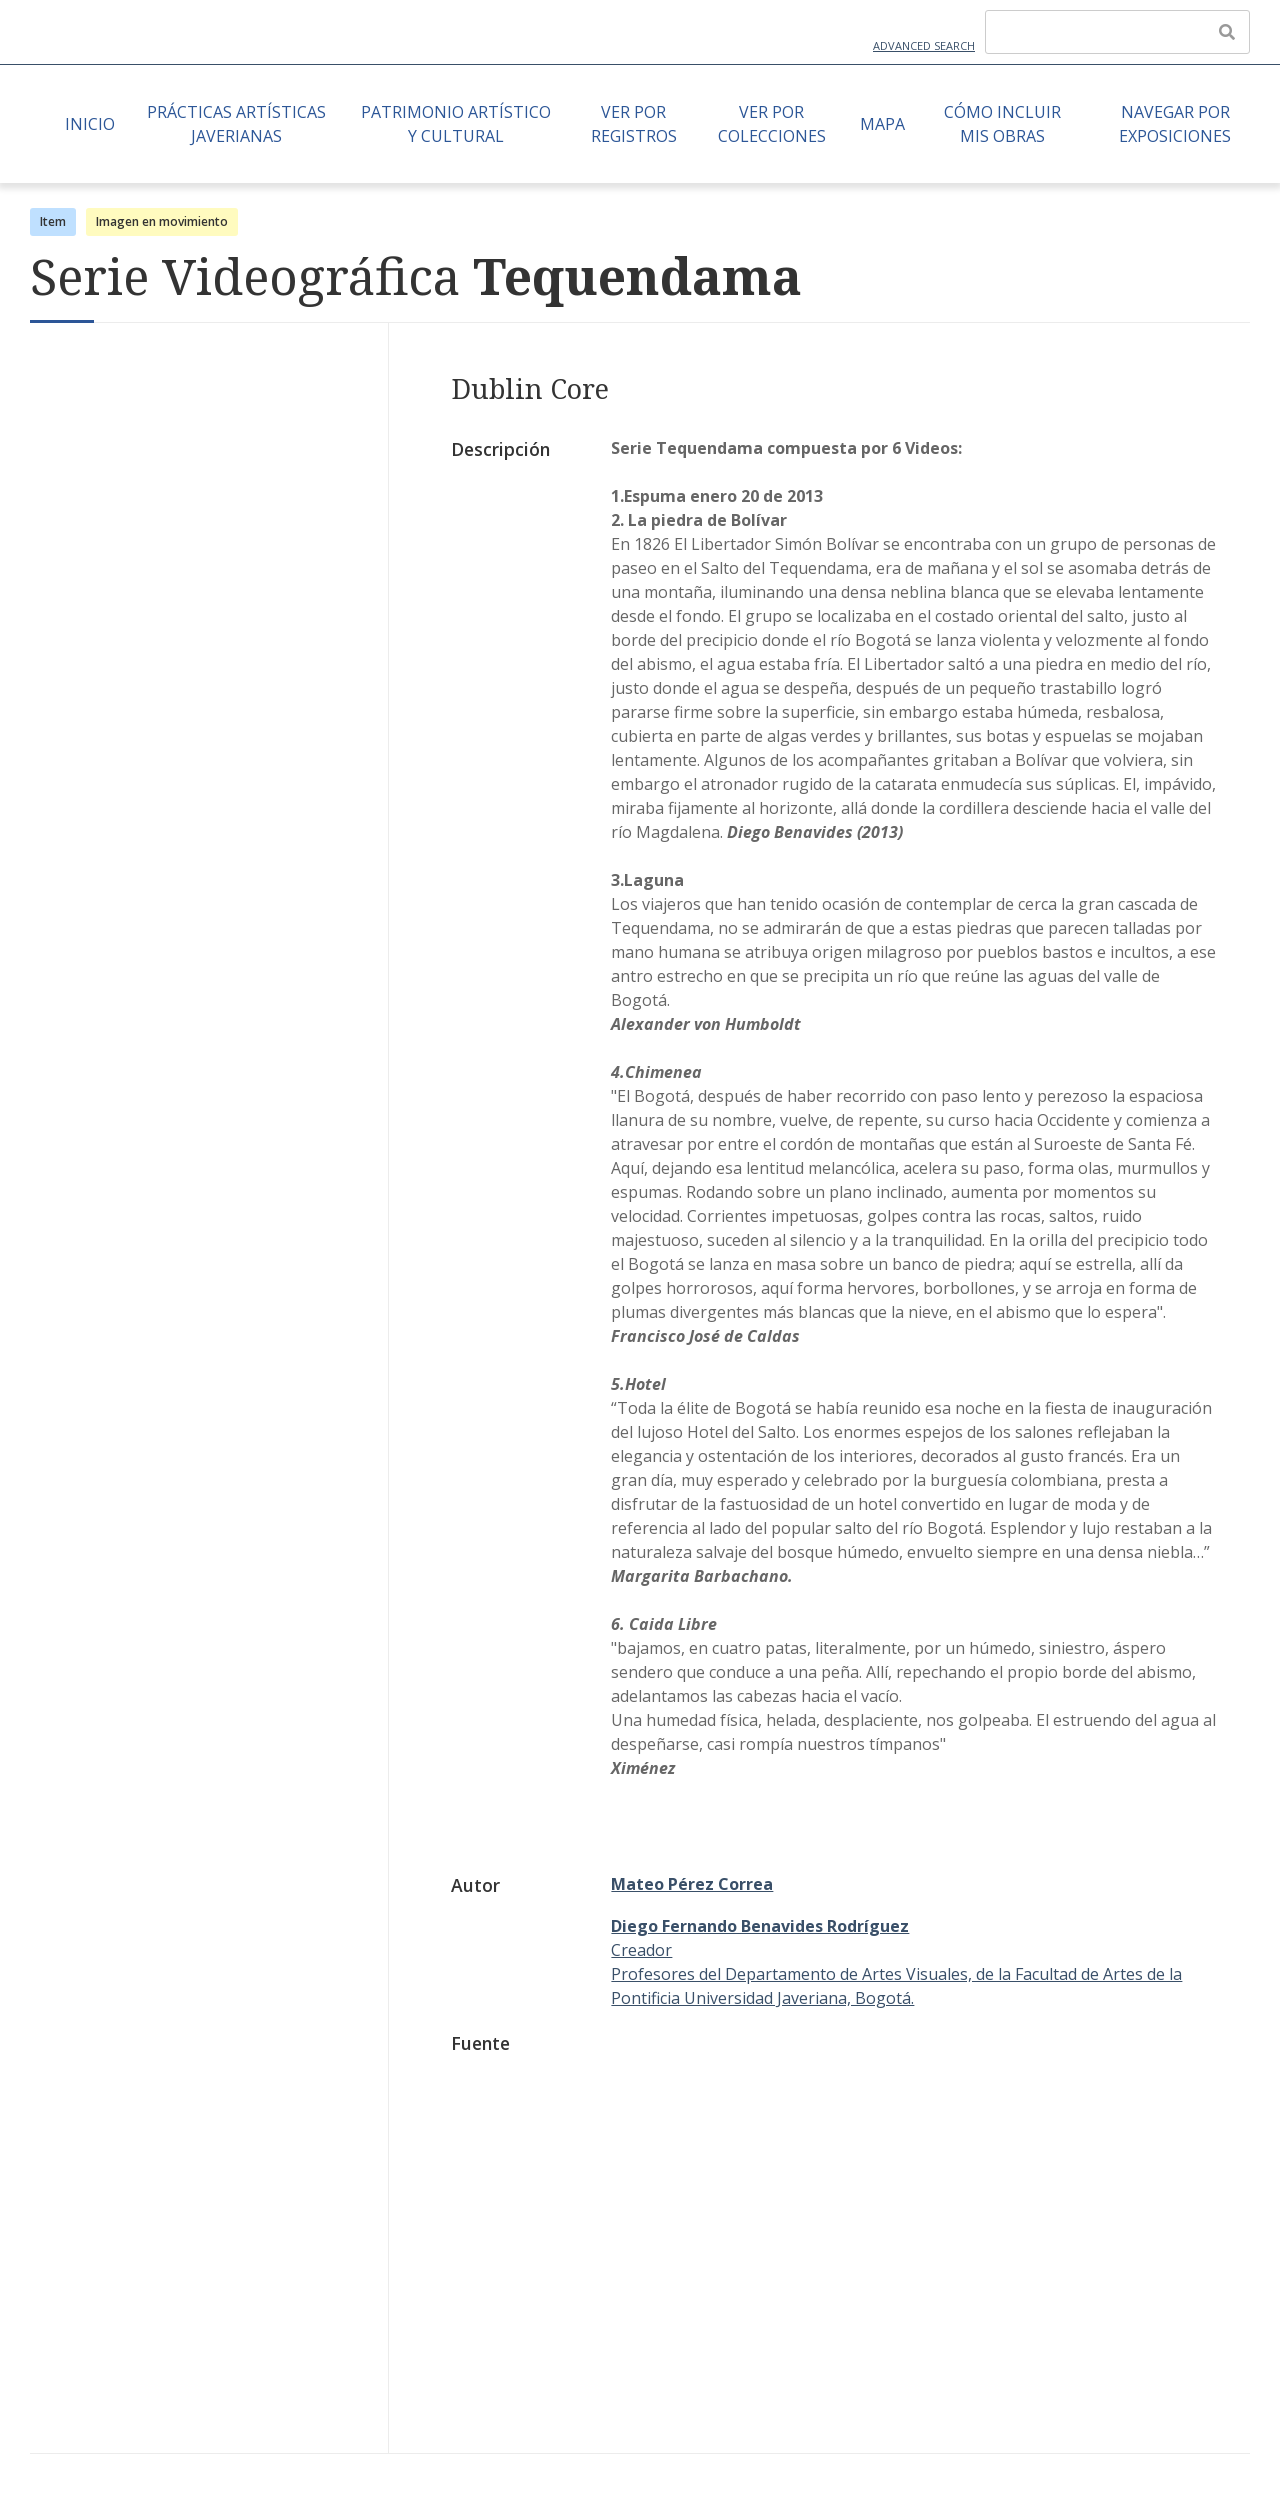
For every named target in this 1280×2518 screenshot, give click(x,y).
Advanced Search (924, 45)
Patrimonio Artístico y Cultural (456, 124)
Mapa (882, 124)
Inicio (90, 124)
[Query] (1117, 32)
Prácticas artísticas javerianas (236, 124)
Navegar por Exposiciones (1175, 124)
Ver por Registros (634, 124)
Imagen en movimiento (162, 221)
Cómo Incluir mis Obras (1002, 124)
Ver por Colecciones (772, 124)
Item (53, 221)
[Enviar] (1227, 32)
